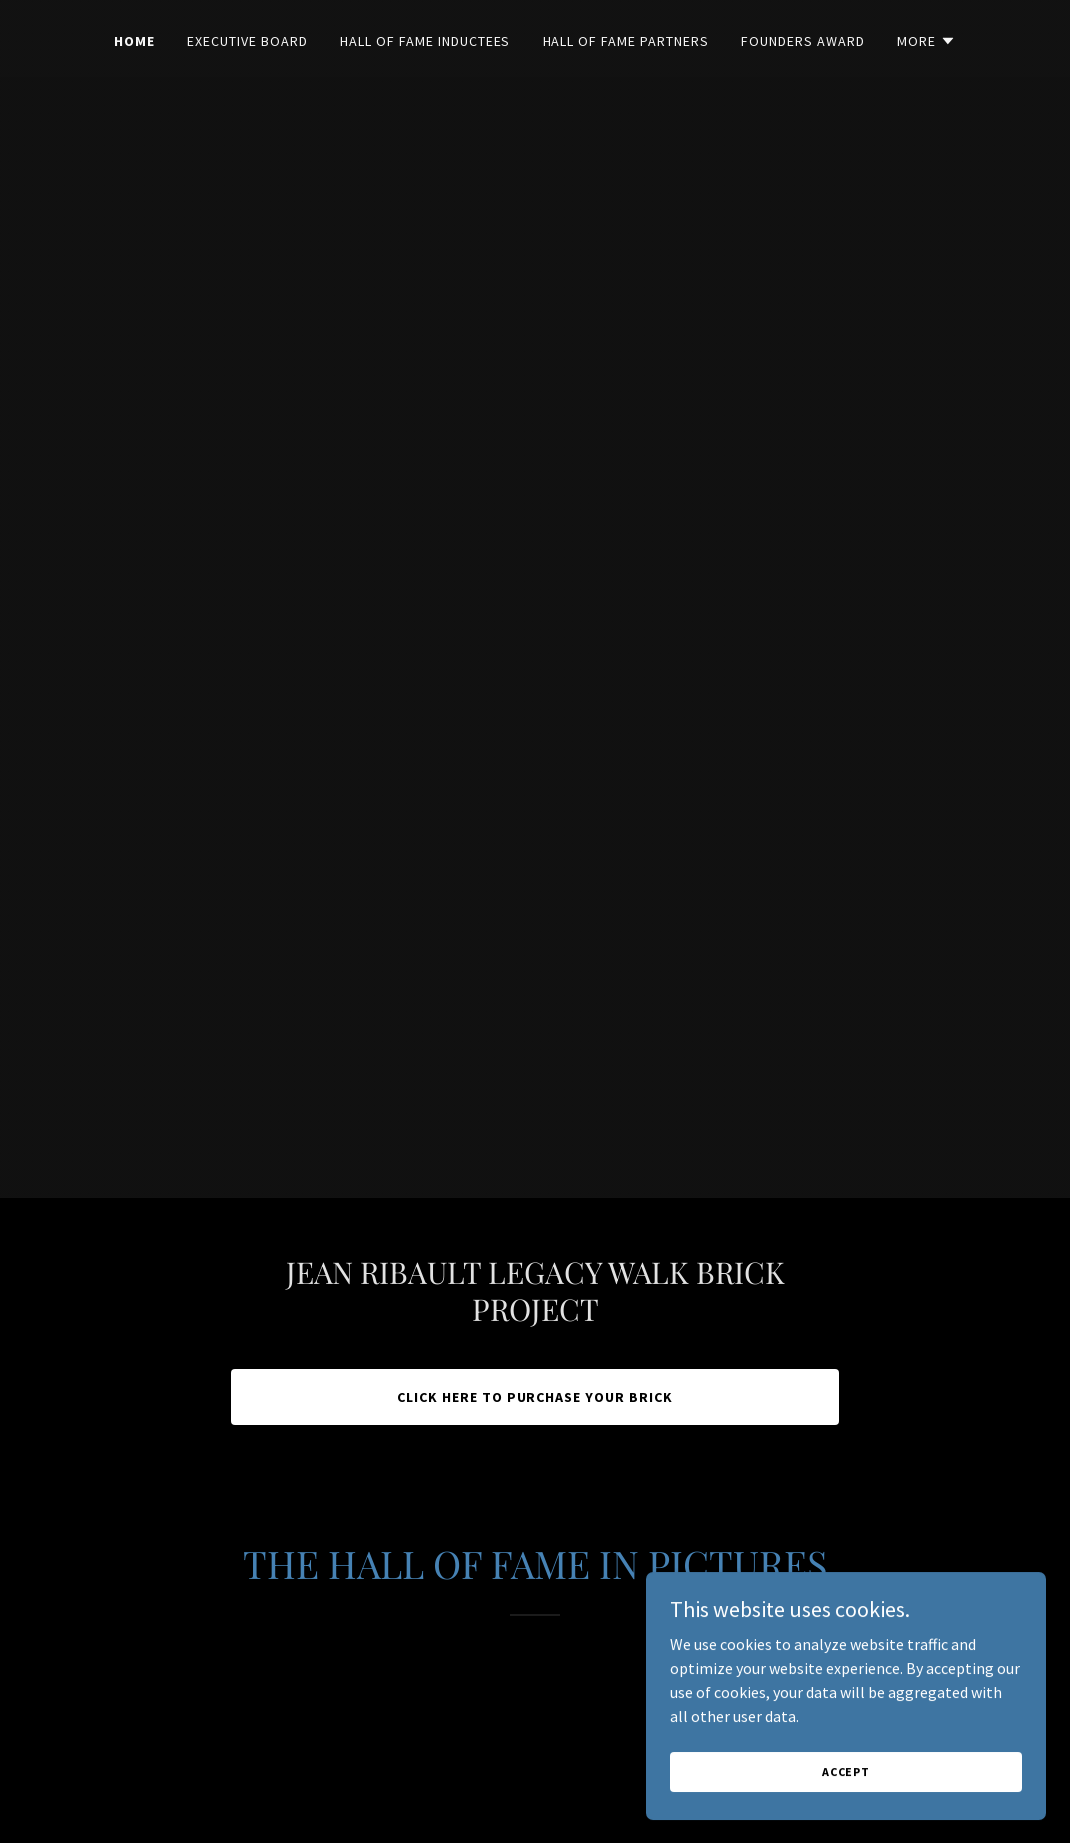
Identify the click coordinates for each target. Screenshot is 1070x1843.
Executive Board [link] (247, 41)
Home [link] (134, 41)
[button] (926, 41)
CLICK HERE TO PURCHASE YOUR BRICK (535, 1397)
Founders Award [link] (803, 41)
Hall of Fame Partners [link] (626, 41)
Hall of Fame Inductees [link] (425, 41)
